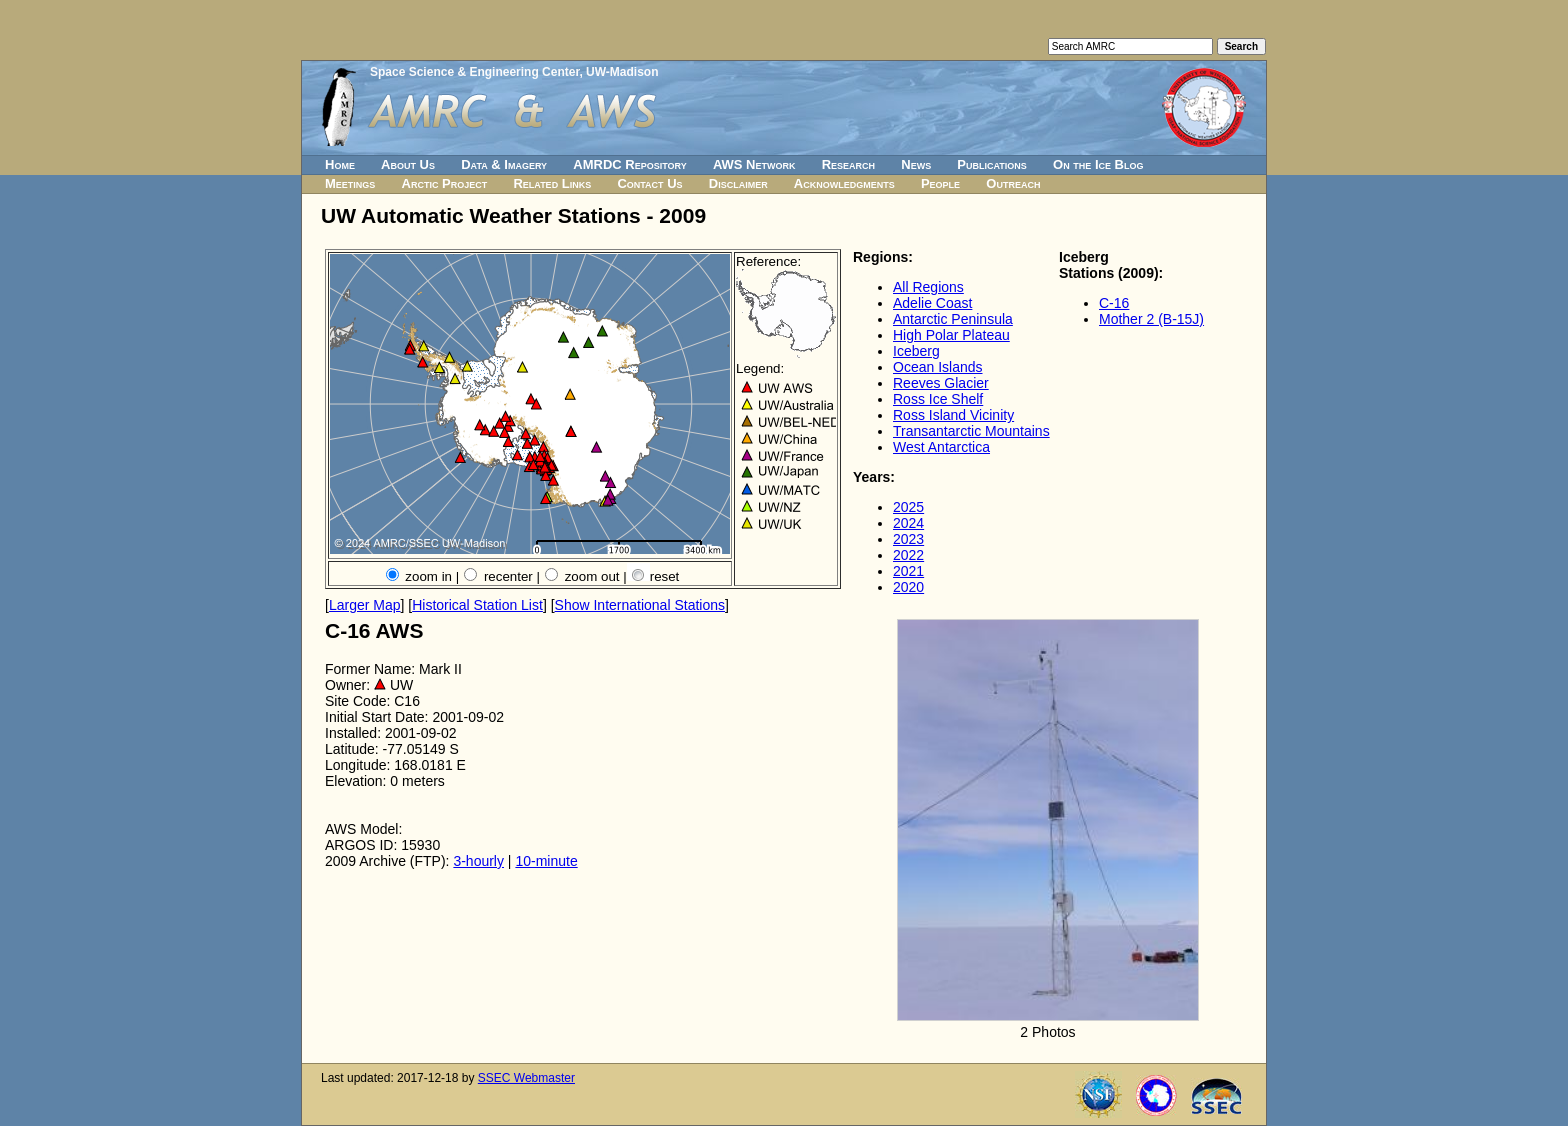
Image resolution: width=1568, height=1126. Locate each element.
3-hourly (478, 861)
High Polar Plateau (951, 335)
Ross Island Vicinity (953, 415)
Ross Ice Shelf (938, 399)
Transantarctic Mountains (971, 431)
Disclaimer (738, 183)
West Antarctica (941, 447)
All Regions (928, 287)
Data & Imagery (504, 164)
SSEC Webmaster (526, 1078)
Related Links (552, 183)
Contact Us (649, 183)
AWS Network (754, 164)
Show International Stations (640, 605)
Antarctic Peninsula (953, 319)
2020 (908, 587)
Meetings (350, 183)
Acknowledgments (844, 183)
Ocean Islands (938, 367)
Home (340, 164)
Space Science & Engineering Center (474, 72)
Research (848, 164)
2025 (908, 507)
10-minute (546, 861)
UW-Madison (622, 72)
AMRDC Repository (629, 164)
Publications (992, 164)
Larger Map (365, 605)
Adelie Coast (932, 303)
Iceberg (916, 351)
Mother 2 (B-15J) (1151, 319)
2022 (908, 555)
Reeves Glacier (941, 383)
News (916, 164)
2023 (908, 539)
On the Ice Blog (1098, 164)
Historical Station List (477, 605)
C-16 (1114, 303)
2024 (908, 523)
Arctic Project (445, 183)
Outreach (1013, 183)
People (940, 183)
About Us (408, 164)
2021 (908, 571)
